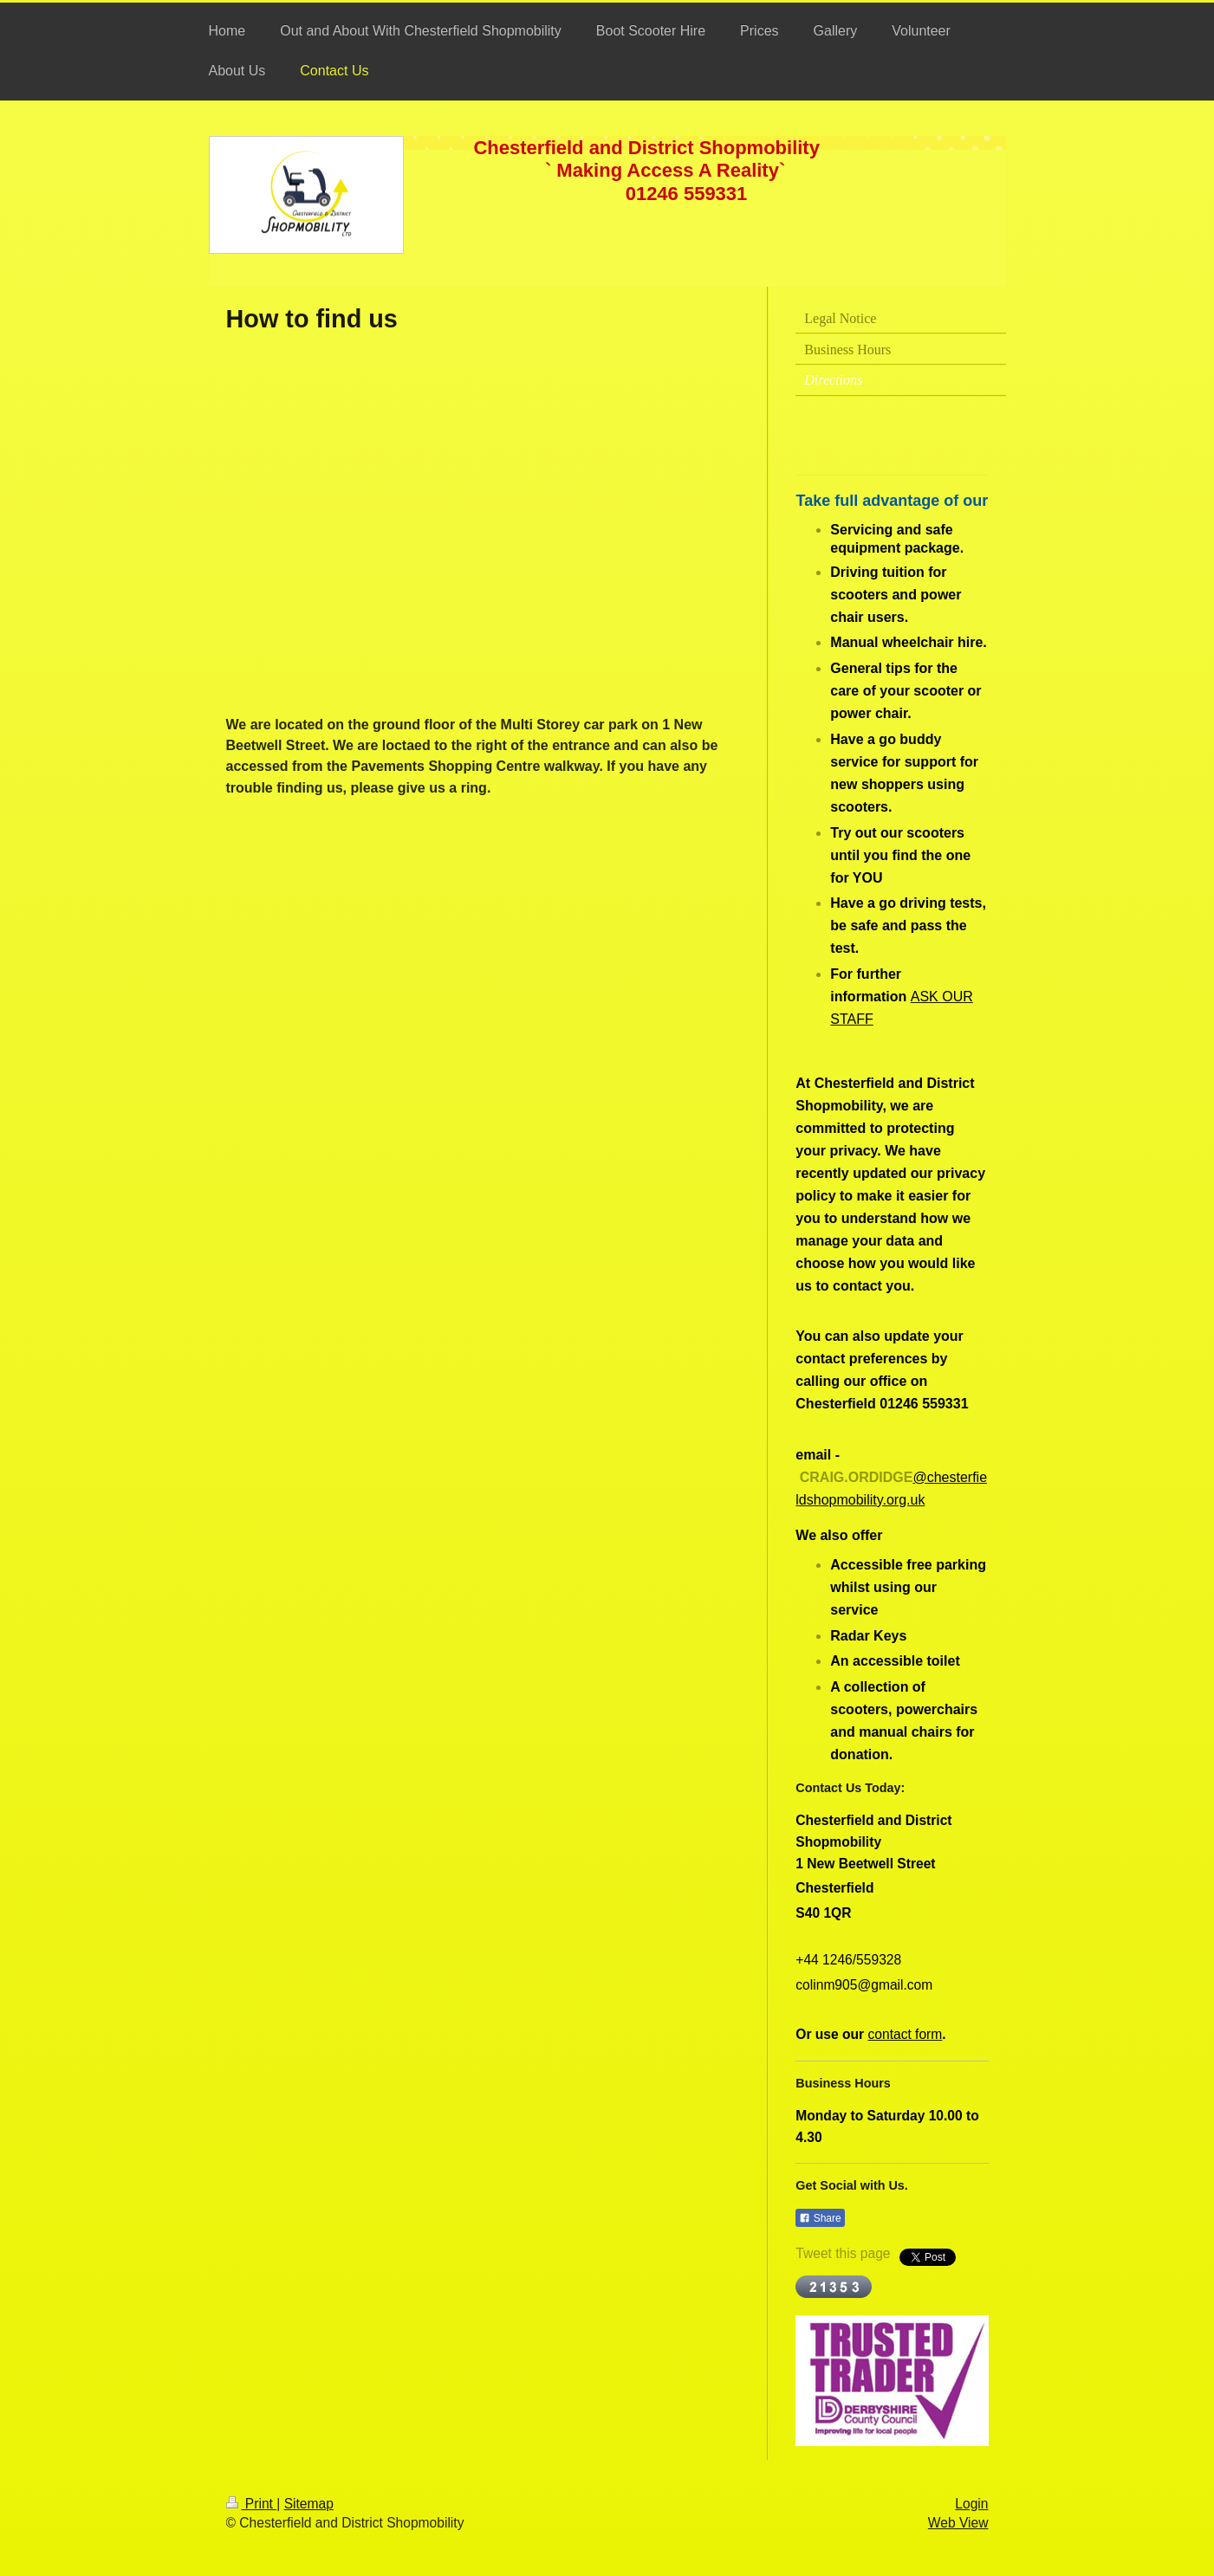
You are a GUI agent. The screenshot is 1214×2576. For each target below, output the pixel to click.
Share (820, 2218)
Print (251, 2503)
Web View (958, 2522)
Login (971, 2503)
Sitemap (309, 2503)
